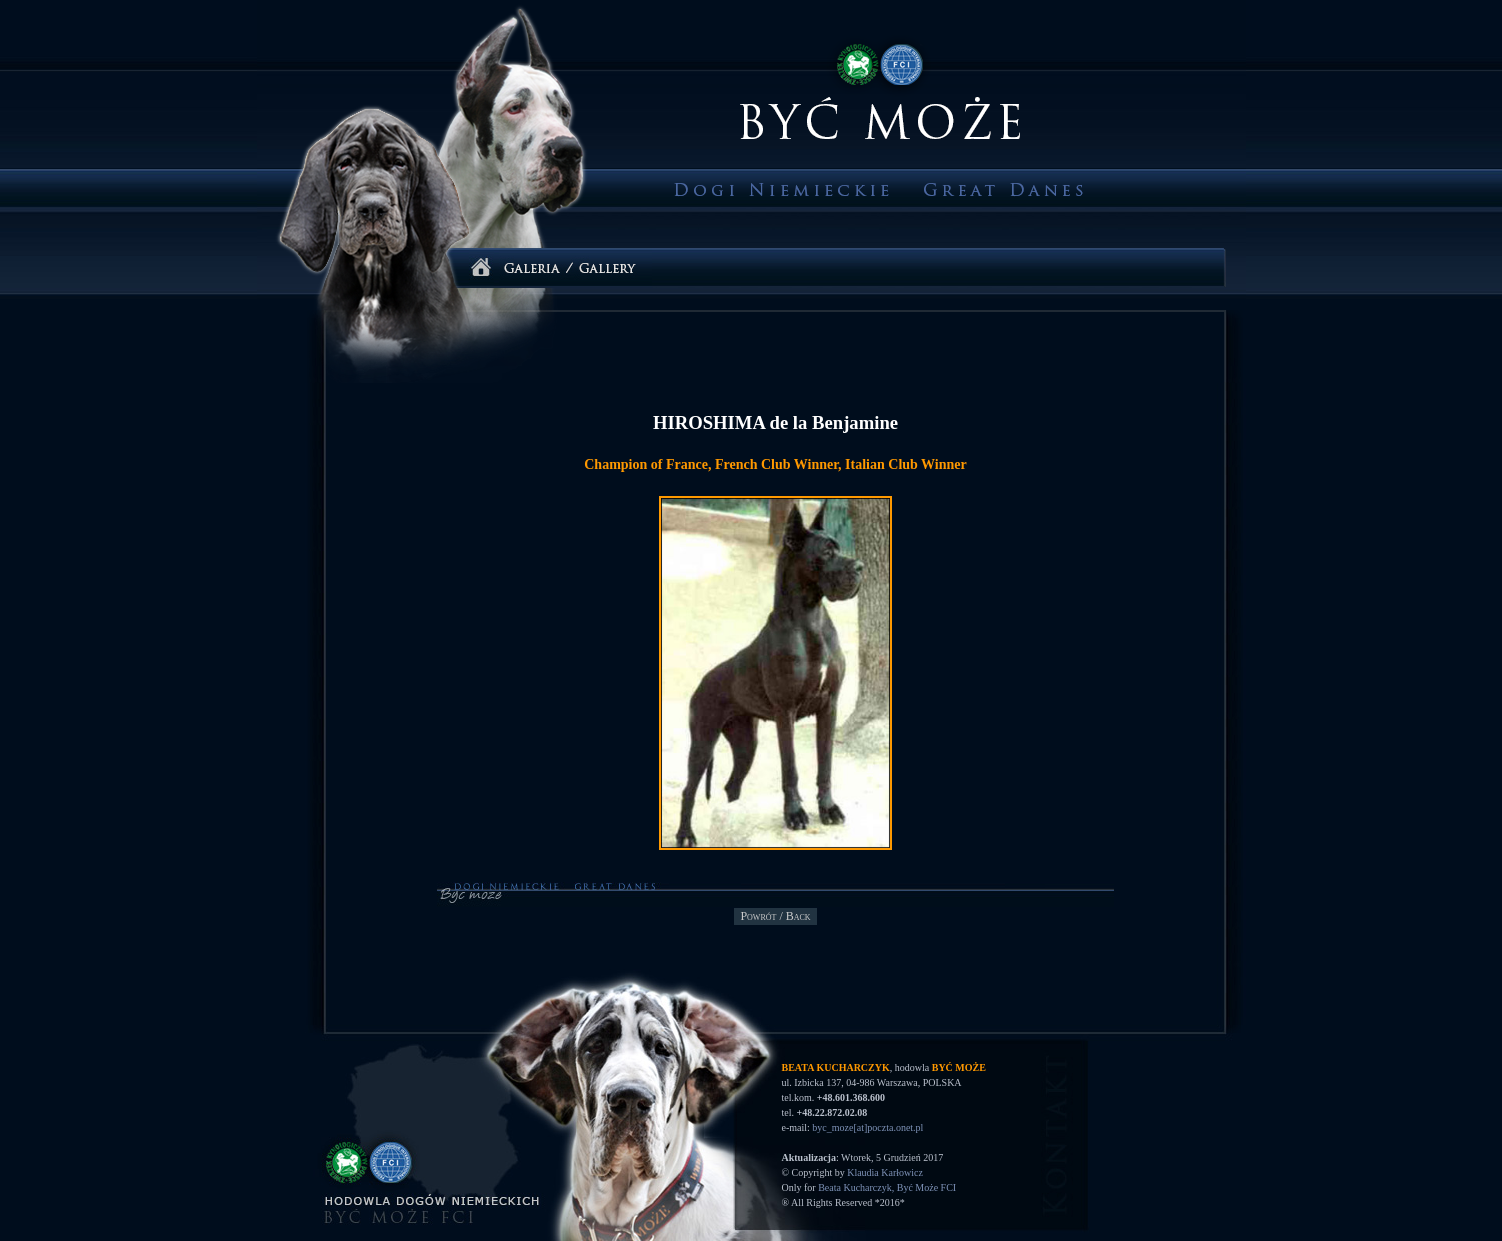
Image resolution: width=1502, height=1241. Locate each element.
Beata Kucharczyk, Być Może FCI (887, 1187)
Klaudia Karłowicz (885, 1172)
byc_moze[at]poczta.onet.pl (867, 1127)
